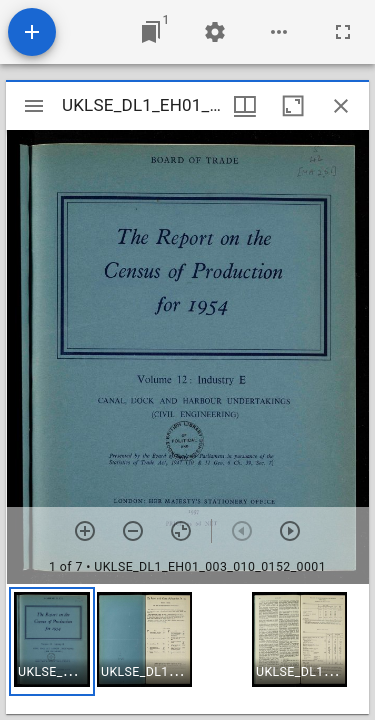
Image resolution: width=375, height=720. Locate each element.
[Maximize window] (293, 106)
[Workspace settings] (215, 32)
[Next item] (290, 531)
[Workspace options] (279, 32)
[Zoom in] (85, 531)
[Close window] (341, 106)
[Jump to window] (151, 32)
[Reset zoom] (181, 531)
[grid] (187, 649)
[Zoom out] (133, 531)
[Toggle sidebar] (34, 106)
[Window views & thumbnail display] (245, 106)
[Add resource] (32, 32)
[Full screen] (343, 32)
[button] (52, 641)
